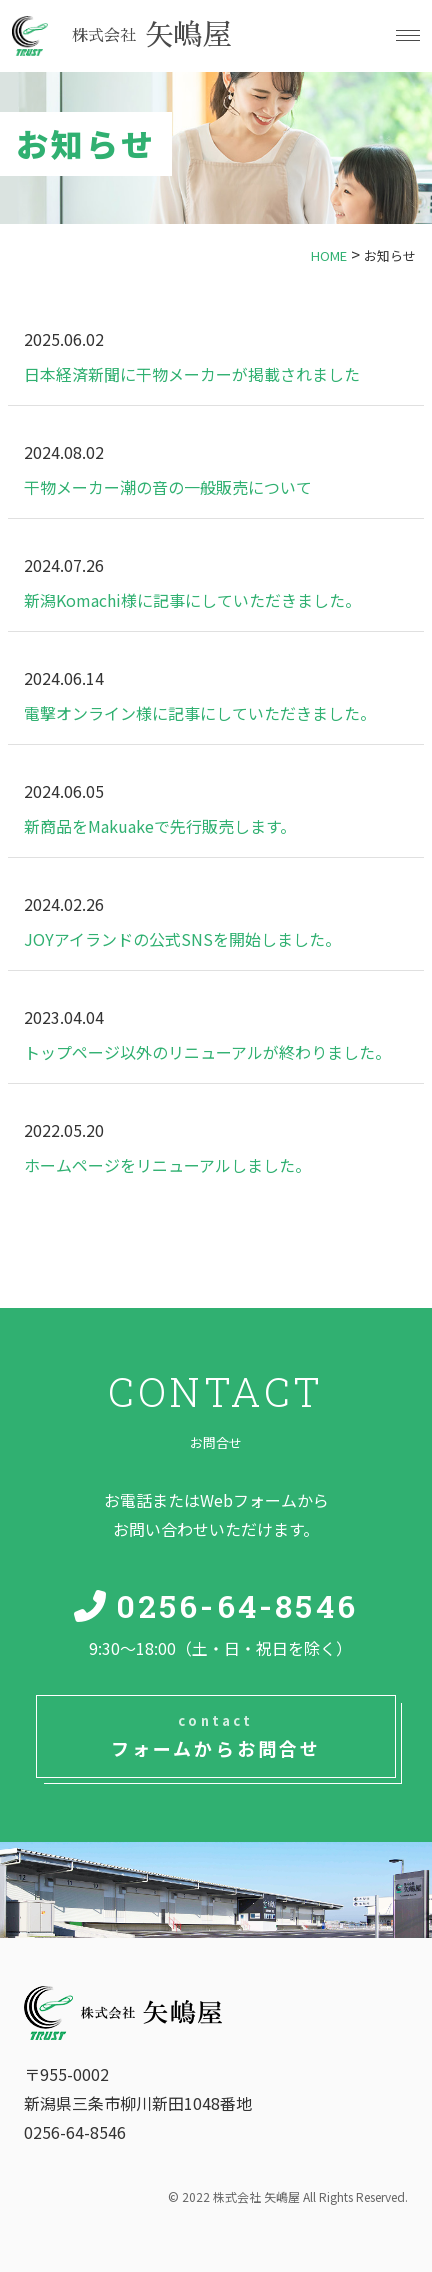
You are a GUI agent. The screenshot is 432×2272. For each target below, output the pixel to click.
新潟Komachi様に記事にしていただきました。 (192, 600)
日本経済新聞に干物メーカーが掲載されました (192, 374)
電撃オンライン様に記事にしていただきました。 (200, 713)
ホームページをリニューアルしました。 (167, 1165)
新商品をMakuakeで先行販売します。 (160, 826)
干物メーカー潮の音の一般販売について (168, 487)
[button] (406, 35)
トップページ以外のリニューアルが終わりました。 (207, 1052)
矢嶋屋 (152, 35)
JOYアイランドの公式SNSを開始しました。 (182, 939)
